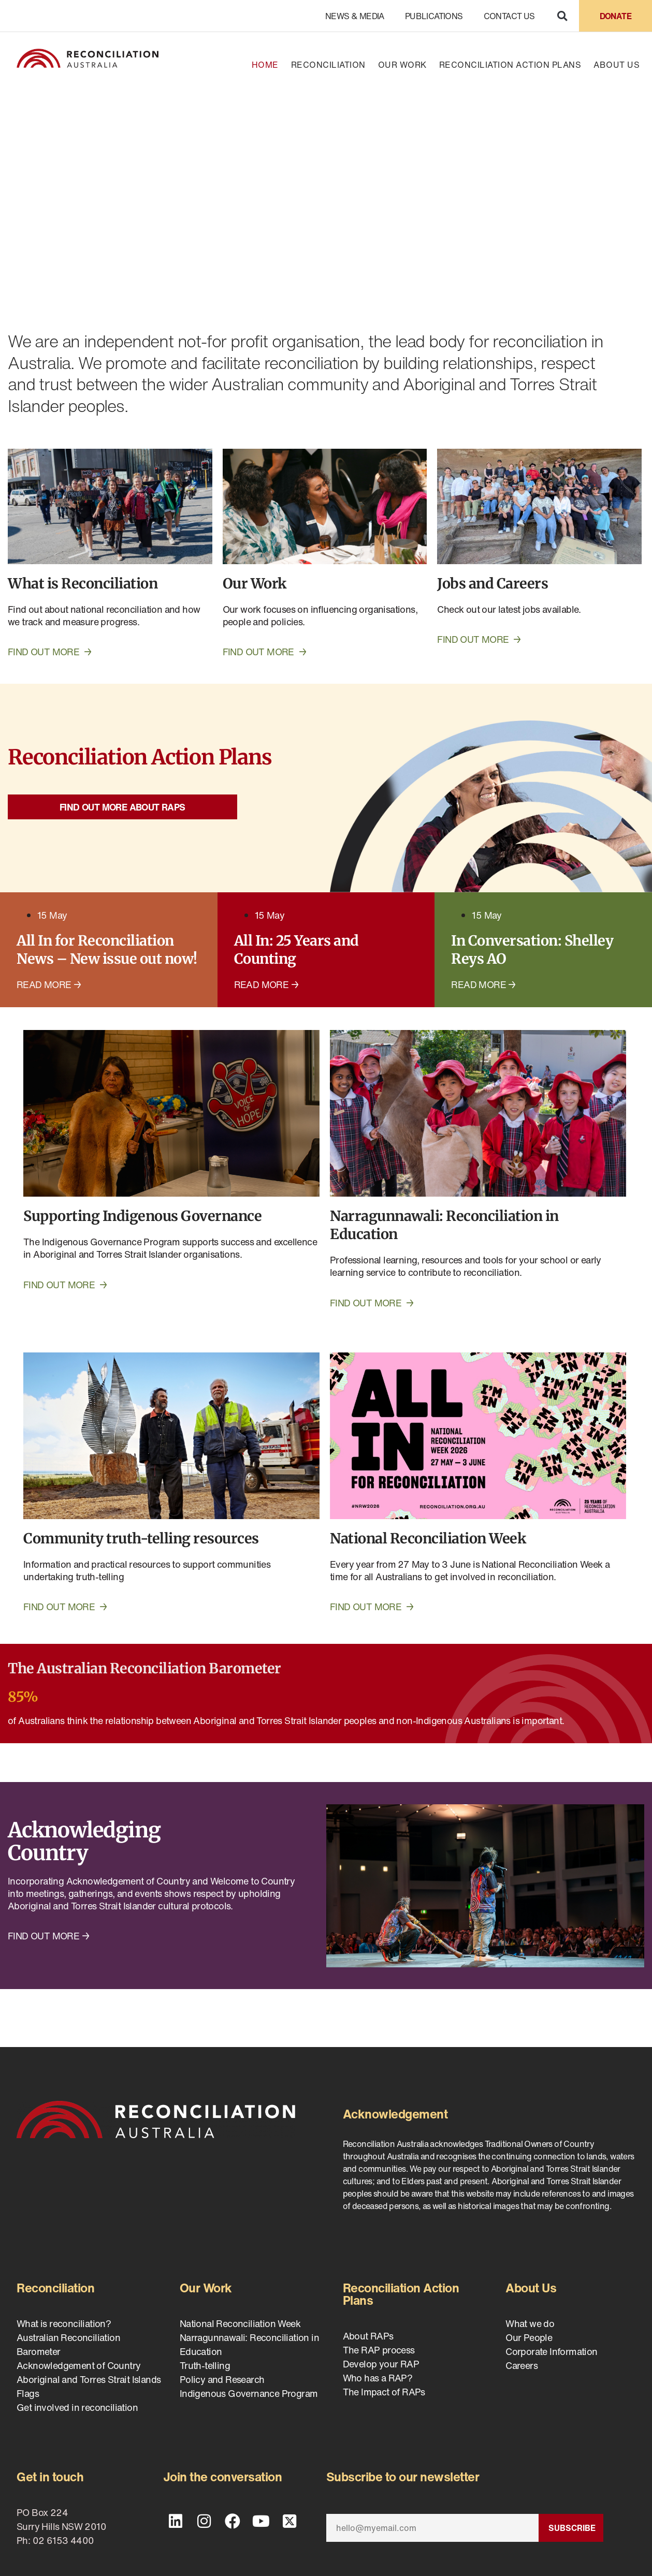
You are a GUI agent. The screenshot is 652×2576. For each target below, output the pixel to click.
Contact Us (509, 16)
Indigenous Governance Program (249, 2393)
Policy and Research (222, 2379)
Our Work (402, 64)
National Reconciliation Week (240, 2323)
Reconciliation (328, 64)
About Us (616, 64)
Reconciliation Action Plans (510, 64)
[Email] (432, 2528)
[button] (562, 16)
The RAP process (379, 2350)
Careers (521, 2365)
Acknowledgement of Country (78, 2365)
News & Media (354, 16)
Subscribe (572, 2528)
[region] (326, 194)
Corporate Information (551, 2351)
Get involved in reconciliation (77, 2407)
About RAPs (368, 2336)
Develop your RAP (381, 2364)
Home (265, 64)
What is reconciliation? (64, 2323)
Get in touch (50, 2476)
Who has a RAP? (378, 2377)
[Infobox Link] (326, 1698)
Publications (434, 16)
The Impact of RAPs (384, 2391)
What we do (529, 2323)
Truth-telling (205, 2365)
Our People (528, 2337)
